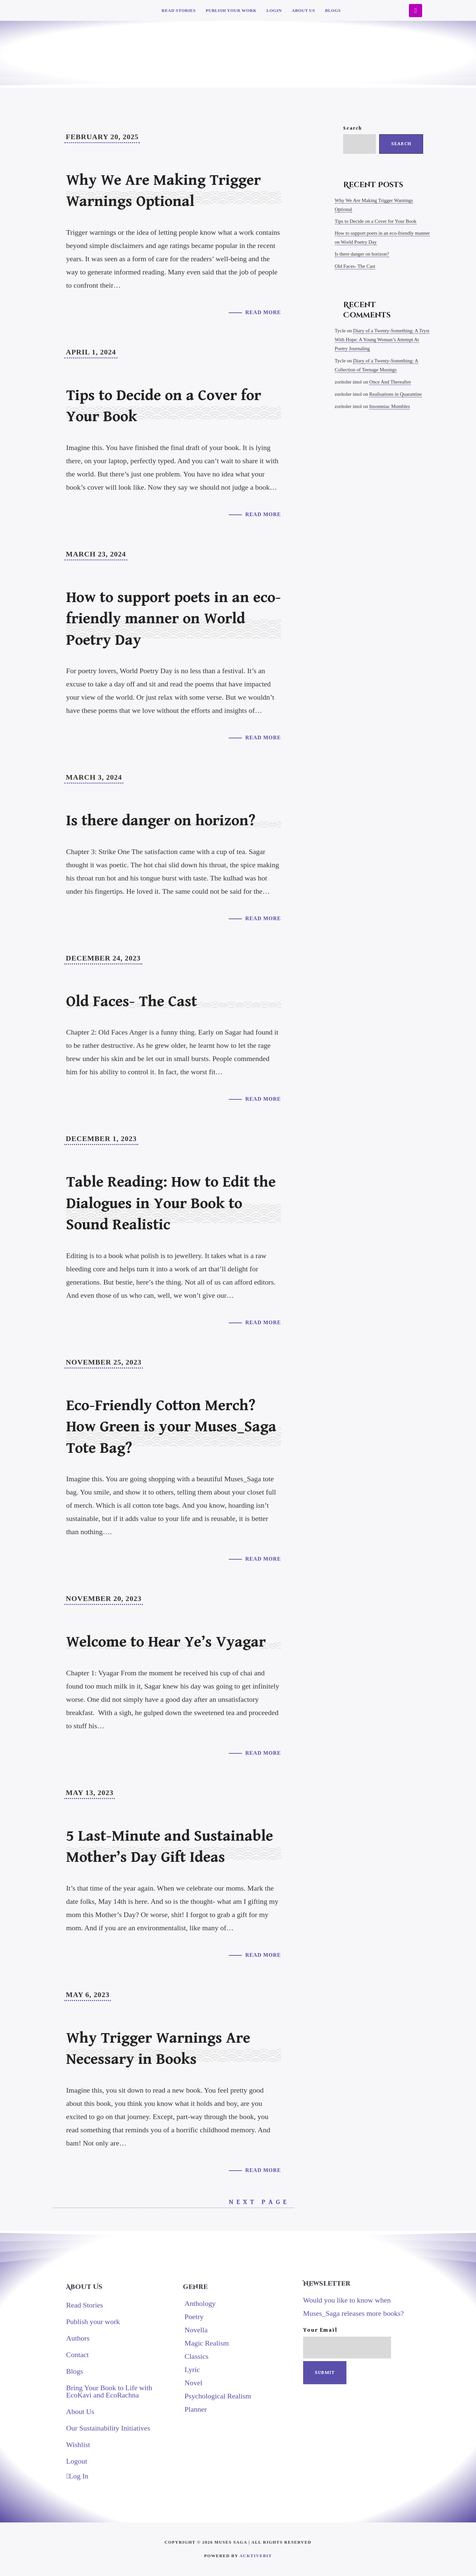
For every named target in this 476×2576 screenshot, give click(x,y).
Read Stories (179, 10)
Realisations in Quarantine (395, 394)
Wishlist (78, 2444)
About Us (303, 10)
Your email (347, 2342)
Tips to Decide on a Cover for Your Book (375, 221)
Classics (196, 2356)
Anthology (200, 2303)
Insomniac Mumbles (389, 406)
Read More (263, 312)
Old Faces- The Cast (355, 266)
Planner (195, 2409)
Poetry (193, 2316)
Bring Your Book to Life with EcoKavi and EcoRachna (109, 2391)
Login (274, 10)
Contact (77, 2355)
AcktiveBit (255, 2555)
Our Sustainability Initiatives (108, 2428)
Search (352, 128)
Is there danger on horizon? (362, 254)
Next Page (261, 2202)
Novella (196, 2330)
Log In (77, 2476)
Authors (78, 2338)
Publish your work (231, 10)
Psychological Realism (217, 2396)
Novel (193, 2383)
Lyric (192, 2369)
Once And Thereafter (390, 382)
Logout (76, 2461)
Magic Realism (206, 2343)
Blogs (333, 10)
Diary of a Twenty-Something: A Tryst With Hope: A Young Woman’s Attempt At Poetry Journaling (382, 339)
